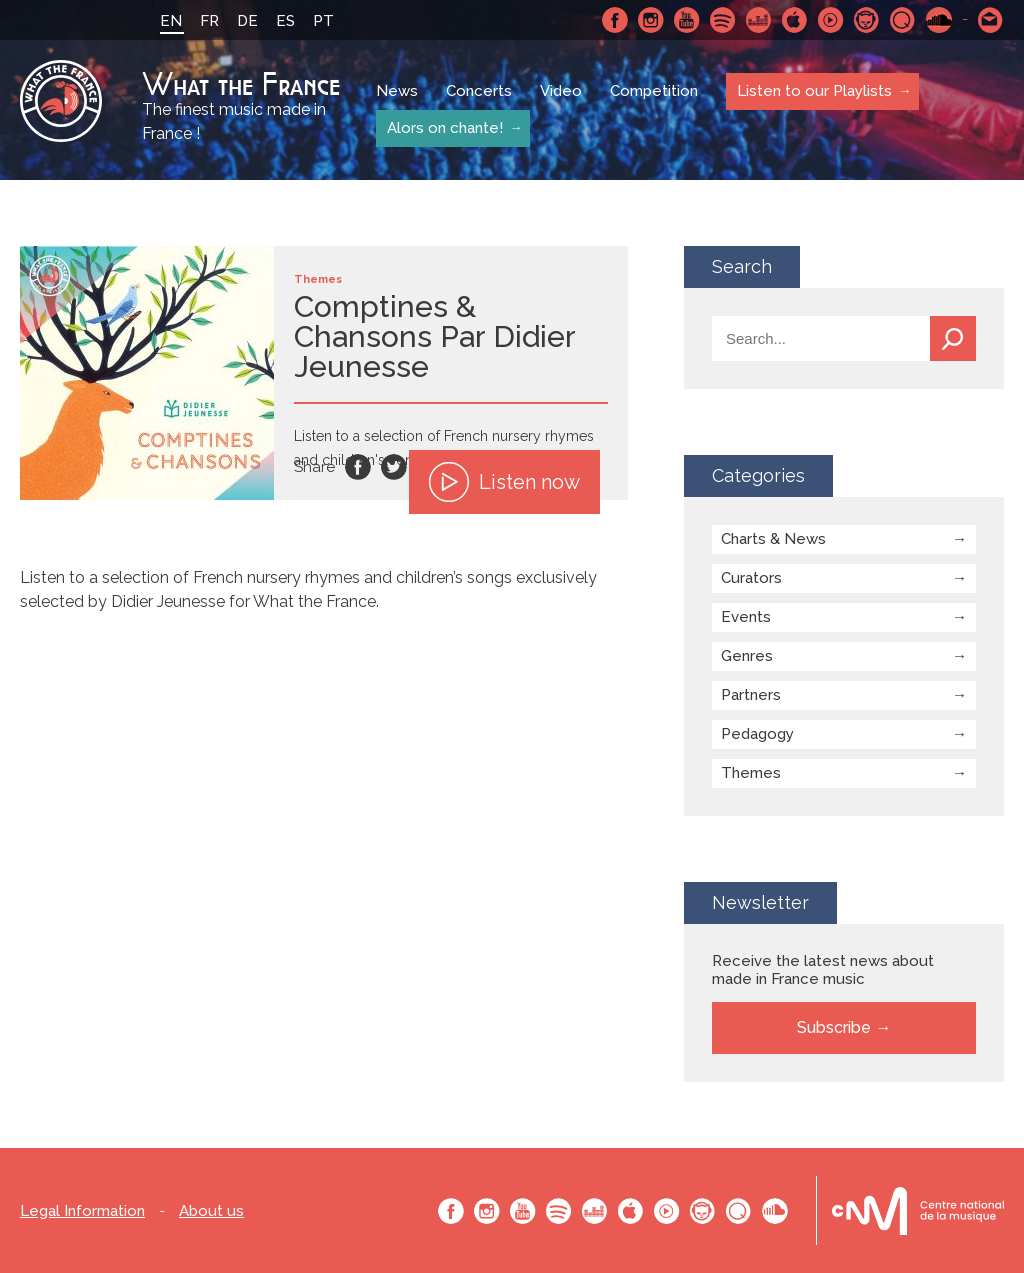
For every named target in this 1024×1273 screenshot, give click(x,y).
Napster (867, 20)
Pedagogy (757, 734)
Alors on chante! (444, 128)
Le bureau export (918, 1210)
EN (171, 21)
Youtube (687, 20)
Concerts (479, 92)
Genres (747, 656)
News (397, 92)
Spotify (723, 20)
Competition (654, 92)
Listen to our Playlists (813, 91)
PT (323, 21)
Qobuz (903, 20)
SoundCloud (939, 20)
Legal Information (82, 1211)
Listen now (504, 482)
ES (285, 21)
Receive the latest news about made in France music (823, 970)
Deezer (759, 20)
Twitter (394, 467)
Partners (751, 695)
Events (746, 617)
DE (247, 21)
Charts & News (773, 539)
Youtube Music (831, 20)
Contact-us (991, 20)
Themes (751, 773)
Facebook (615, 20)
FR (209, 21)
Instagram (651, 20)
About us (211, 1211)
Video (561, 92)
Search (953, 338)
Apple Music (795, 20)
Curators (751, 578)
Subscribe (834, 1027)
